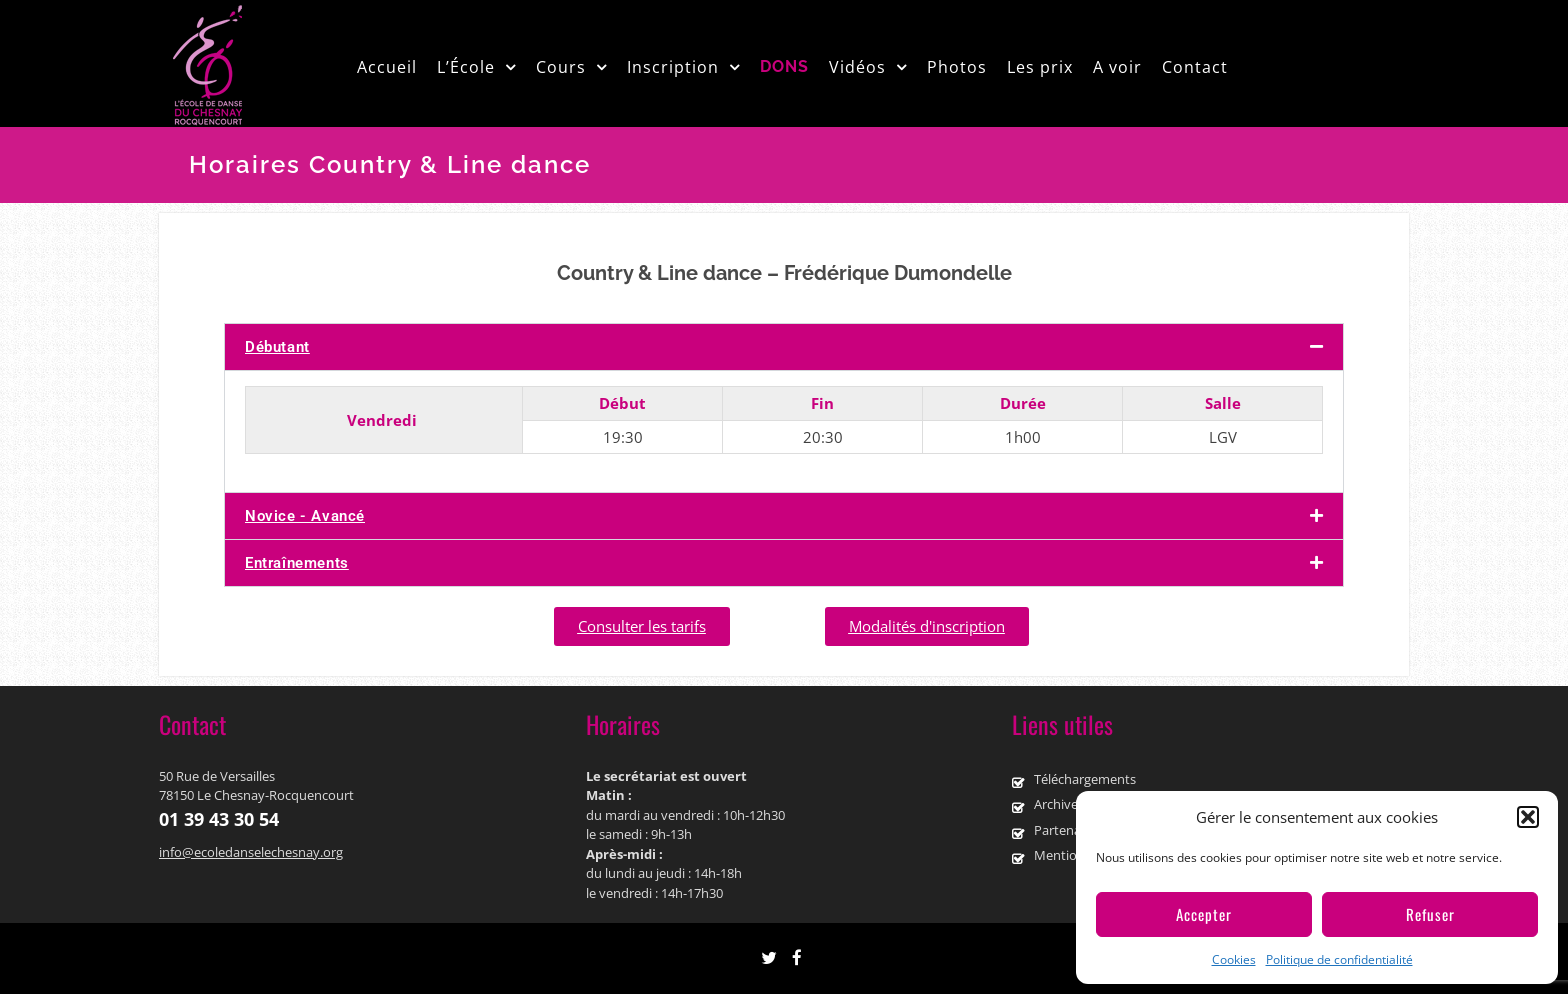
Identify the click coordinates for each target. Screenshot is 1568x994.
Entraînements (297, 563)
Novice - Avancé (305, 516)
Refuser (1430, 914)
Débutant (277, 347)
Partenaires (1068, 830)
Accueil (387, 67)
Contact (1195, 67)
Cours (561, 67)
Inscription (673, 67)
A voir (1117, 67)
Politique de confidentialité (1339, 959)
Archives (1059, 804)
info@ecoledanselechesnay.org (251, 852)
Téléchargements (1085, 779)
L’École (466, 67)
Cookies (1234, 959)
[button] (1528, 817)
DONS (784, 66)
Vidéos (857, 67)
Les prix (1040, 67)
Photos (957, 67)
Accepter (1204, 914)
